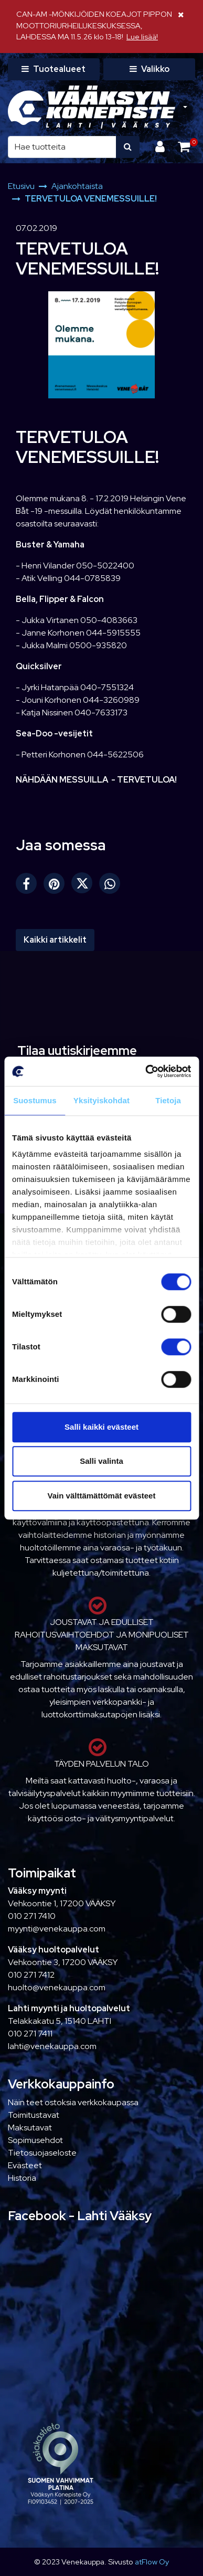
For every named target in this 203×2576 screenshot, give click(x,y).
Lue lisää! (142, 36)
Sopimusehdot (35, 2140)
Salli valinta (101, 1460)
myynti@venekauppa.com (56, 1928)
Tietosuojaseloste (42, 2152)
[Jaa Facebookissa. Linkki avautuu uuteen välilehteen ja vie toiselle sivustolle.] (30, 885)
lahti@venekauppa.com (52, 2046)
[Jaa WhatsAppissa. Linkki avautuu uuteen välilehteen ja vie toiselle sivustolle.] (112, 885)
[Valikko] (149, 69)
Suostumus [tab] (35, 1100)
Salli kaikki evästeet (101, 1426)
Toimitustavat (33, 2114)
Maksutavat (30, 2127)
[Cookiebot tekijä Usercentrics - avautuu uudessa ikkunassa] (145, 1071)
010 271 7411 (30, 2033)
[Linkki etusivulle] (91, 107)
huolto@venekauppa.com (56, 1987)
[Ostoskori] (184, 146)
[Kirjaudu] (161, 146)
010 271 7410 (32, 1916)
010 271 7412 (31, 1974)
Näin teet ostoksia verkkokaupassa (73, 2102)
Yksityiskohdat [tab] (101, 1100)
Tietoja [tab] (168, 1100)
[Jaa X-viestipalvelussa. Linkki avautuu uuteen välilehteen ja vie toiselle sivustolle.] (85, 885)
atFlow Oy (152, 2562)
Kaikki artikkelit (55, 939)
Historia (22, 2177)
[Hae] (62, 147)
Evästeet (25, 2165)
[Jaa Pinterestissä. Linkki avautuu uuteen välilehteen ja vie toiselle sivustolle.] (57, 885)
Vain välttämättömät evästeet (102, 1495)
